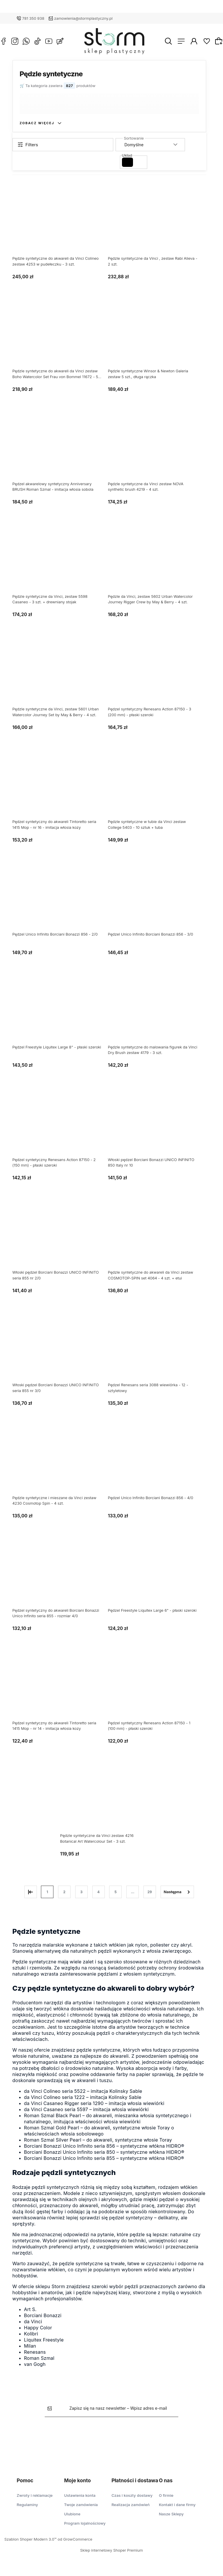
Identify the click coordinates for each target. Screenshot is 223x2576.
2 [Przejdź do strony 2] (69, 1892)
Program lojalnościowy (85, 2523)
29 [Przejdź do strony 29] (154, 1892)
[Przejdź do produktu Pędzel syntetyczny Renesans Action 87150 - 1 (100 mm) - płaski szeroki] (157, 1689)
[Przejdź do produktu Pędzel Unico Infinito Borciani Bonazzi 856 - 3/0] (157, 900)
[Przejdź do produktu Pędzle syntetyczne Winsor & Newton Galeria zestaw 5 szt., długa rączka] (157, 337)
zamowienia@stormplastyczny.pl (83, 18)
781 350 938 (33, 18)
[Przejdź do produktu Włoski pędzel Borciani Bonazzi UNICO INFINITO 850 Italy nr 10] (157, 1125)
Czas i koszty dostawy (132, 2495)
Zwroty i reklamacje (35, 2495)
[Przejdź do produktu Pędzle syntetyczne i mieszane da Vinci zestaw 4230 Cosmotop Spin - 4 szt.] (62, 1463)
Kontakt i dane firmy (177, 2504)
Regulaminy (27, 2504)
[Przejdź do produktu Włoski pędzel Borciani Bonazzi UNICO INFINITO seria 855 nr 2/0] (62, 1238)
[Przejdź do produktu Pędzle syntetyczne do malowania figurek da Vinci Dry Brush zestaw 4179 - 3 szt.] (157, 1012)
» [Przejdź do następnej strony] (181, 1892)
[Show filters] (67, 144)
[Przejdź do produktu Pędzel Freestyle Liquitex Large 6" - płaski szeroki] (157, 1576)
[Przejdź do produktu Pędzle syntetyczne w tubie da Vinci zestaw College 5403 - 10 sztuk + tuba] (157, 787)
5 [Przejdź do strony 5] (120, 1892)
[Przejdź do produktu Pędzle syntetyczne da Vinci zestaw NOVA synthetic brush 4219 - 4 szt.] (157, 449)
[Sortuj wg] (154, 144)
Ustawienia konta (80, 2495)
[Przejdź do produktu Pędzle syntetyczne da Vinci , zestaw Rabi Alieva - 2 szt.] (157, 224)
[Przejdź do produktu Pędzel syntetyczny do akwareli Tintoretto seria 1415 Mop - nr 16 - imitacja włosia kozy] (62, 787)
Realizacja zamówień (131, 2504)
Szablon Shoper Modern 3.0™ (30, 2539)
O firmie (166, 2495)
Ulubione (72, 2514)
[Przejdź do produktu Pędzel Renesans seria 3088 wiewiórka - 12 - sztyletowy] (157, 1350)
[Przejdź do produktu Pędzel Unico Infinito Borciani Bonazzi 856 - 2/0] (62, 900)
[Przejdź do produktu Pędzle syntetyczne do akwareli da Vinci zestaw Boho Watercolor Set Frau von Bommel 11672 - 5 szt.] (62, 337)
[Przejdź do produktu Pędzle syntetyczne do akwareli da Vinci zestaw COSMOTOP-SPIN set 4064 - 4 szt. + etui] (157, 1238)
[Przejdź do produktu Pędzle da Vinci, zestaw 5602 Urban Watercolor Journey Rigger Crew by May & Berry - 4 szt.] (157, 562)
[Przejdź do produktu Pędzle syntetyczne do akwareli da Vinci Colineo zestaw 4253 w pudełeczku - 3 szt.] (62, 224)
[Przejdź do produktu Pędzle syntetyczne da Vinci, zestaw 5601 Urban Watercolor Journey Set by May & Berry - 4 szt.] (62, 675)
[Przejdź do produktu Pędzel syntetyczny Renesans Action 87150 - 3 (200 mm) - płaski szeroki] (157, 675)
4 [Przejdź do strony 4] (103, 1892)
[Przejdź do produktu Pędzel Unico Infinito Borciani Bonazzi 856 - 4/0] (157, 1463)
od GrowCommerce (74, 2539)
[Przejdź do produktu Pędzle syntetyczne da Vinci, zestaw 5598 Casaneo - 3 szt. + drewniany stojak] (62, 562)
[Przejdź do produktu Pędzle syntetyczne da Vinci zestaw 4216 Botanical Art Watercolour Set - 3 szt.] (109, 1801)
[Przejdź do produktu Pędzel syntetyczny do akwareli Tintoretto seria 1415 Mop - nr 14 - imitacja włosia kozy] (62, 1689)
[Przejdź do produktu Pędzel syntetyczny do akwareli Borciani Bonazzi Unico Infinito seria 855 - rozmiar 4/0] (62, 1576)
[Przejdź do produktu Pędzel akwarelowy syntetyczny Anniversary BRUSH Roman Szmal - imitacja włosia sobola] (62, 449)
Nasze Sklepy (171, 2514)
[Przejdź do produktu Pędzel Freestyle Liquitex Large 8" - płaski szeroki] (62, 1012)
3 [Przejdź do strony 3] (85, 1892)
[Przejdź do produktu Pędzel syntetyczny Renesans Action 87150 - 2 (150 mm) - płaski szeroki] (62, 1125)
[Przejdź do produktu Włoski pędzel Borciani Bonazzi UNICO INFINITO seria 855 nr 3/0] (62, 1350)
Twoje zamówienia (81, 2504)
